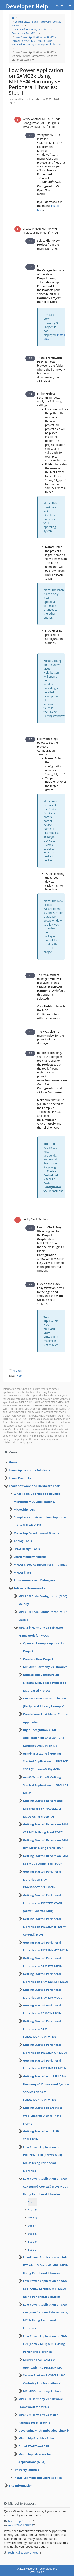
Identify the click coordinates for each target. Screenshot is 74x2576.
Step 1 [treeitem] (32, 2202)
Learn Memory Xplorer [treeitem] (30, 1557)
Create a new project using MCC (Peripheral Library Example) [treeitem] (46, 1702)
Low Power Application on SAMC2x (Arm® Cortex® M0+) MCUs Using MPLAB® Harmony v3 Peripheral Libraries (37, 40)
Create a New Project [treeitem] (38, 1659)
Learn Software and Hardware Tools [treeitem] (35, 1486)
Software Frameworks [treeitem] (29, 1588)
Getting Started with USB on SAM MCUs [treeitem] (43, 2135)
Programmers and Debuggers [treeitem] (35, 1580)
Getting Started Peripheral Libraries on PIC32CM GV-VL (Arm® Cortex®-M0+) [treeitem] (43, 1903)
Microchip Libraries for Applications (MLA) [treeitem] (34, 2458)
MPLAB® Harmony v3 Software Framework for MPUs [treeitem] (40, 2403)
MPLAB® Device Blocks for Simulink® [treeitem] (40, 1564)
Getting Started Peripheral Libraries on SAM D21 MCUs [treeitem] (42, 1962)
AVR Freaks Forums (20, 2525)
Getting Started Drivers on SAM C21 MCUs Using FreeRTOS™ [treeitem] (45, 1828)
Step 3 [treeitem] (32, 2218)
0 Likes (17, 1370)
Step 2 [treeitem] (32, 2210)
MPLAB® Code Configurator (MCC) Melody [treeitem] (42, 1600)
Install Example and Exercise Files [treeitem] (38, 2478)
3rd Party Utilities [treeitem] (26, 2470)
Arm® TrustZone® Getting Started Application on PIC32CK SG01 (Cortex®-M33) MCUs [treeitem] (45, 1761)
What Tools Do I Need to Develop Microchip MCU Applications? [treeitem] (37, 1497)
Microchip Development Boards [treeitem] (36, 1533)
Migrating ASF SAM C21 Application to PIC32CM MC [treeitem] (42, 2363)
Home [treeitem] (13, 1462)
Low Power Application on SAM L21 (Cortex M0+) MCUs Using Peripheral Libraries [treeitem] (45, 2344)
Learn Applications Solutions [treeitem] (29, 1470)
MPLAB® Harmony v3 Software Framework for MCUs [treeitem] (40, 1631)
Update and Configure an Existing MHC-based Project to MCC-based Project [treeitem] (44, 1682)
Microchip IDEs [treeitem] (24, 1509)
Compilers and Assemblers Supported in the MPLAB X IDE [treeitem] (40, 1521)
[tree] (37, 1462)
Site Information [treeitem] (21, 2485)
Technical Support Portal (23, 2552)
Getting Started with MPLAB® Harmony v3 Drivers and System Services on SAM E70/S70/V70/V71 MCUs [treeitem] (46, 2088)
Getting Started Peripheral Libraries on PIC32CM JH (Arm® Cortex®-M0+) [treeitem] (45, 1926)
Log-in (59, 5)
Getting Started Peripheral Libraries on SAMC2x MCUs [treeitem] (42, 2009)
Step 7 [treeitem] (32, 2249)
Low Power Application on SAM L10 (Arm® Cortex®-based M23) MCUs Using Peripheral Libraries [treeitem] (45, 2316)
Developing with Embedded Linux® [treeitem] (43, 2430)
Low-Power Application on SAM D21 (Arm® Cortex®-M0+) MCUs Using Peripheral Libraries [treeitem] (45, 2265)
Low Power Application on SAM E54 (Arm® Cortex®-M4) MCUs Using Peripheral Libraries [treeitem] (45, 2289)
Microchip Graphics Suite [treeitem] (36, 2438)
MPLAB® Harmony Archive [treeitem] (42, 2391)
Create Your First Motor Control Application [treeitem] (45, 1718)
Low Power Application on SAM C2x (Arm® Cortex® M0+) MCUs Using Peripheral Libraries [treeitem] (45, 2186)
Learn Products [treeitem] (20, 1478)
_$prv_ (19, 1375)
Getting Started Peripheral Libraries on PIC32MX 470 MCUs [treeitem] (45, 1946)
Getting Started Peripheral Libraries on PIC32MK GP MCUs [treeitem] (45, 2049)
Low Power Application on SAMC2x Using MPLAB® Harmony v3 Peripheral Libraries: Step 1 (35, 55)
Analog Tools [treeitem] (23, 1541)
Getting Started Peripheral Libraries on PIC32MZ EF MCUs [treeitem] (44, 2064)
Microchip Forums (19, 2521)
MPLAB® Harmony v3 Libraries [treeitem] (45, 1667)
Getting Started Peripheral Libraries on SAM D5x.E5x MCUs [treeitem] (45, 1978)
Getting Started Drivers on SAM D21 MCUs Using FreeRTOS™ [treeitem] (45, 1844)
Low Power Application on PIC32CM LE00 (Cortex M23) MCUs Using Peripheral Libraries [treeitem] (42, 2159)
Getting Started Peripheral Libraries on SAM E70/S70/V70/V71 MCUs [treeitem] (42, 1879)
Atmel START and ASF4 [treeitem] (34, 2446)
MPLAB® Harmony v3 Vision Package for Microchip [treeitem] (38, 2418)
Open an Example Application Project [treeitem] (44, 1647)
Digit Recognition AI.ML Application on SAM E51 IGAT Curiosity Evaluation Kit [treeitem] (43, 1738)
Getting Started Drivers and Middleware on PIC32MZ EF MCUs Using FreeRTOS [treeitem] (43, 1808)
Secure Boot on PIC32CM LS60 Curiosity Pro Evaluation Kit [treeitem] (44, 2379)
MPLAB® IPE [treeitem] (22, 1572)
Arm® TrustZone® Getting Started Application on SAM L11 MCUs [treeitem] (45, 1785)
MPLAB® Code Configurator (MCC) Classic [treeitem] (42, 1616)
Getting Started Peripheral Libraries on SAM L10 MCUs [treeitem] (42, 1993)
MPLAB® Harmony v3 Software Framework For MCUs (32, 31)
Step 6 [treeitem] (32, 2241)
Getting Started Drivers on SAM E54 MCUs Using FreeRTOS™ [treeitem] (45, 1860)
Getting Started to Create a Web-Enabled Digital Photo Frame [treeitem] (42, 2115)
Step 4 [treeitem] (32, 2226)
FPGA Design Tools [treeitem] (27, 1549)
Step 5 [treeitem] (32, 2234)
